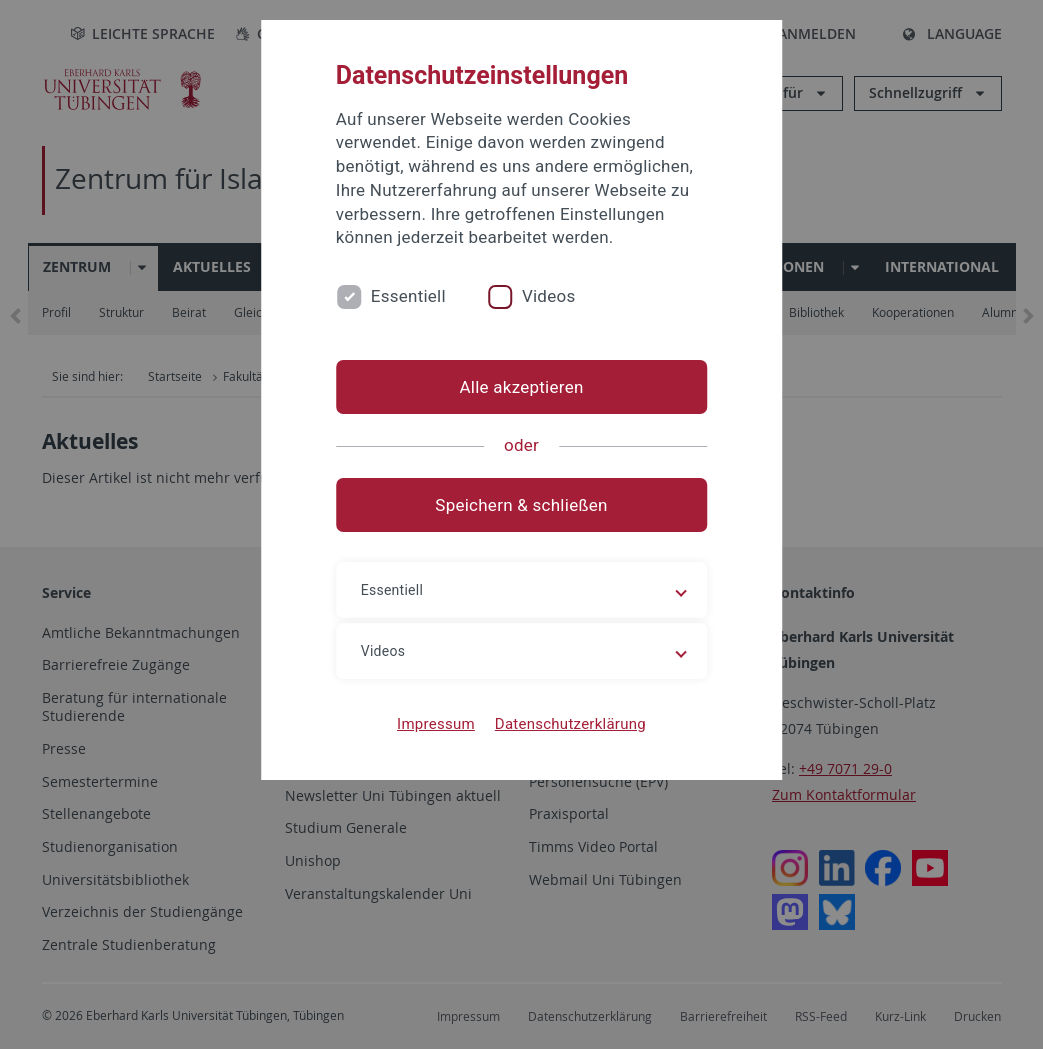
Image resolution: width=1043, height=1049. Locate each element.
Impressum (436, 724)
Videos (549, 296)
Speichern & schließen (521, 505)
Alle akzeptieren (521, 387)
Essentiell (408, 296)
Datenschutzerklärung (570, 724)
